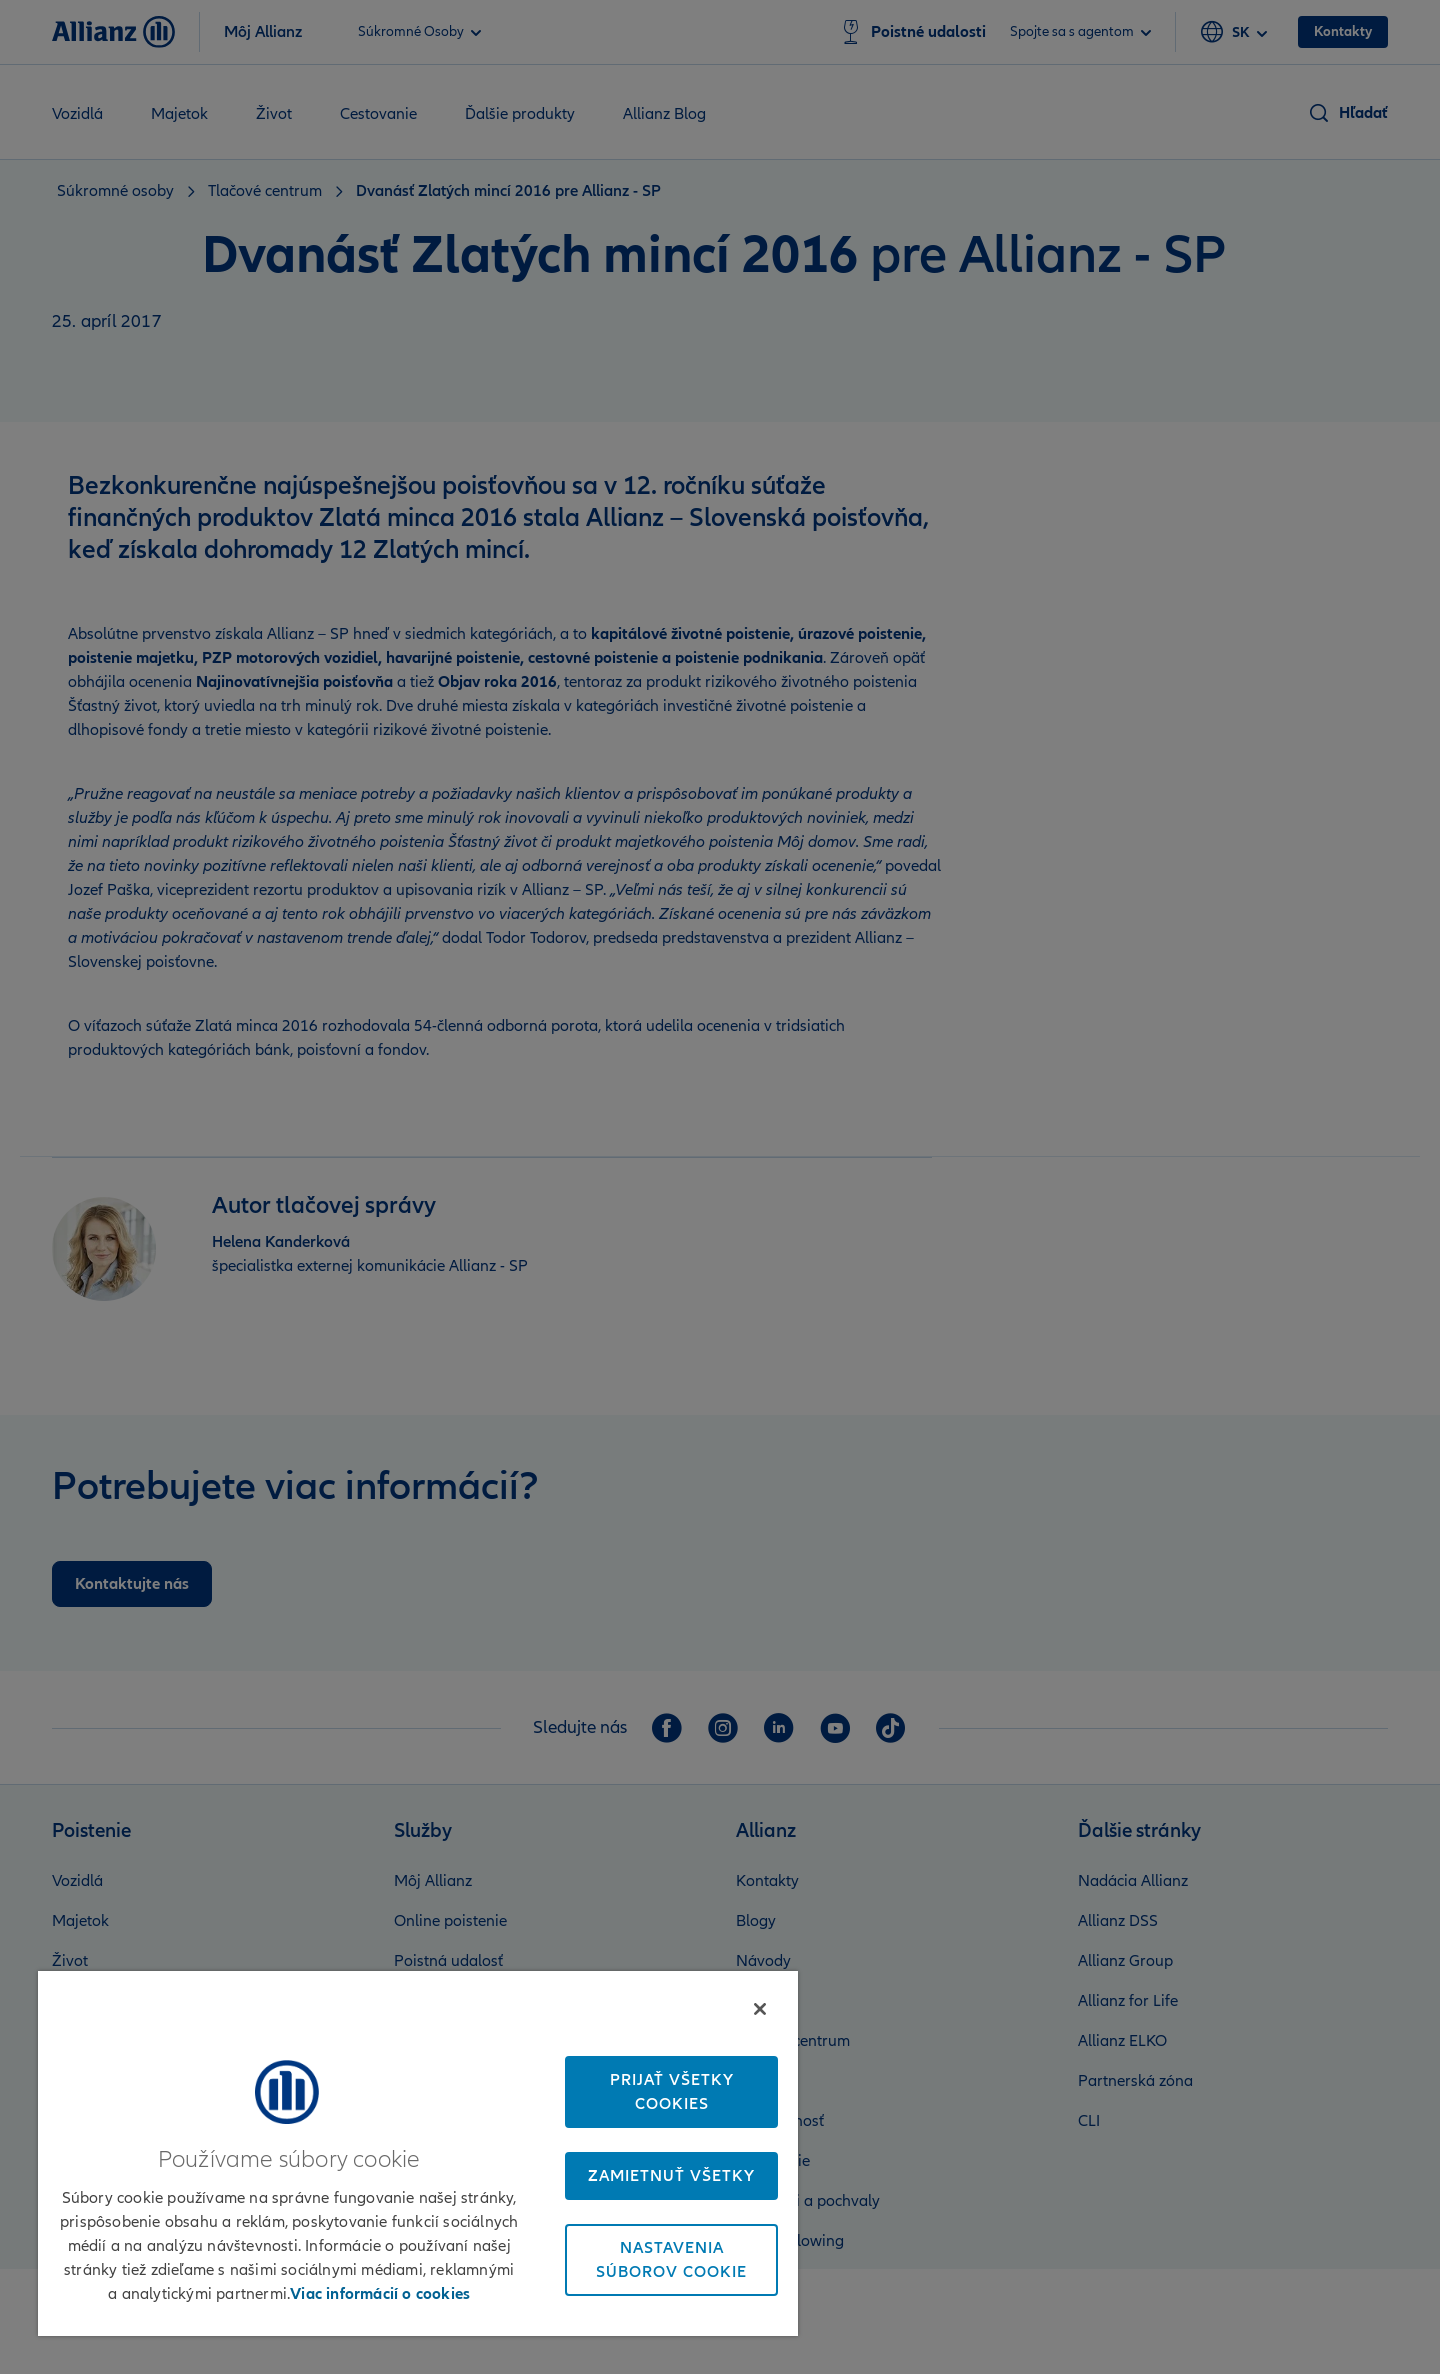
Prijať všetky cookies (672, 2092)
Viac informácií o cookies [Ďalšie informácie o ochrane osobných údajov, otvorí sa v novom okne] (380, 2294)
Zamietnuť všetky (671, 2176)
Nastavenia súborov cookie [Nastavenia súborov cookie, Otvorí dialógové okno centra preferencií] (671, 2260)
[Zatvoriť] (760, 2009)
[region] (418, 2153)
